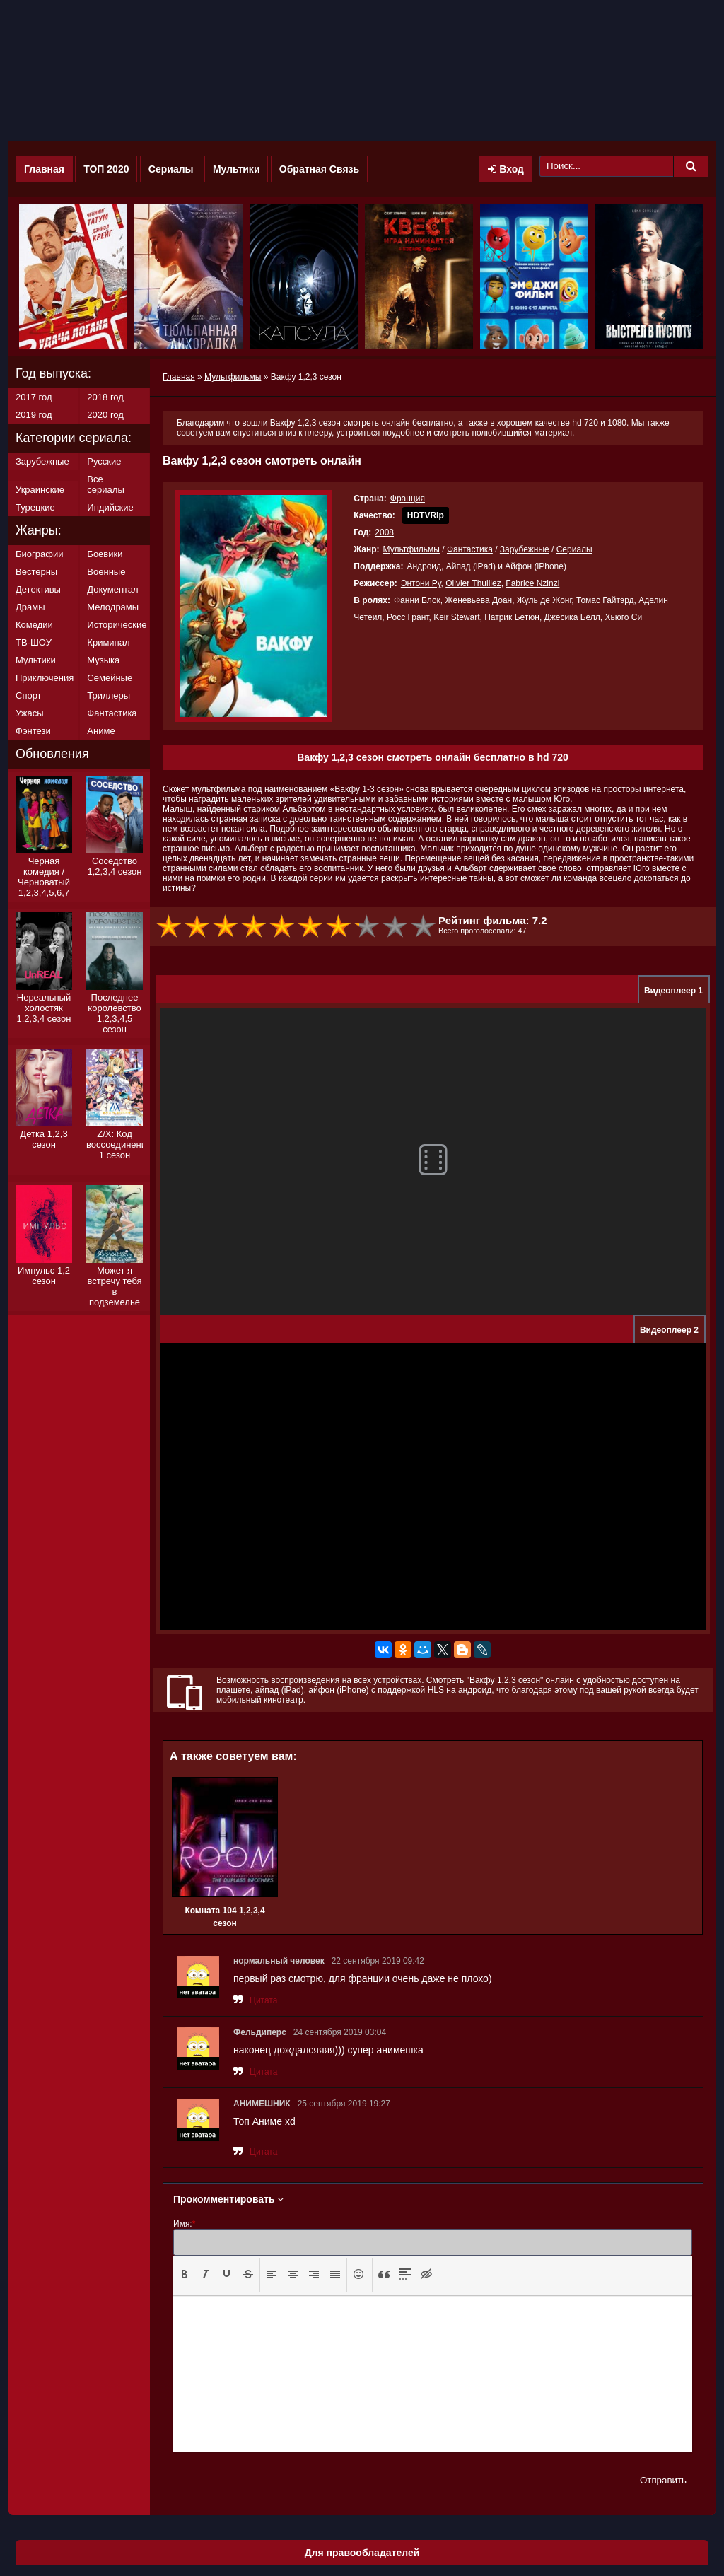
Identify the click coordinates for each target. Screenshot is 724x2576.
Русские (104, 461)
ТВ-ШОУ (34, 642)
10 (424, 926)
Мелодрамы (113, 607)
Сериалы (171, 169)
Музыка (103, 660)
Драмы (30, 607)
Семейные (109, 677)
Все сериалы (105, 484)
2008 (384, 532)
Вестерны (36, 571)
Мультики (236, 169)
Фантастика (470, 549)
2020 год (105, 414)
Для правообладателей (362, 2552)
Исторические (116, 624)
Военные (106, 571)
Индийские (110, 507)
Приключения (45, 677)
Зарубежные (524, 549)
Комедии (34, 624)
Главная (44, 169)
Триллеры (108, 695)
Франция (407, 498)
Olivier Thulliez (473, 583)
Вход (506, 169)
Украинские (40, 489)
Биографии (39, 554)
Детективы (38, 589)
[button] (184, 2274)
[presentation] (184, 2274)
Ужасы (30, 713)
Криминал (108, 642)
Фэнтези (33, 730)
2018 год (105, 397)
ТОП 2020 (106, 169)
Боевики (104, 554)
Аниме (101, 730)
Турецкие (35, 507)
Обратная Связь (319, 169)
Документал (112, 589)
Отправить (663, 2480)
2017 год (34, 397)
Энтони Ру (421, 583)
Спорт (29, 695)
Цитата (263, 2000)
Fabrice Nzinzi (532, 583)
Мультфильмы (411, 549)
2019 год (34, 414)
